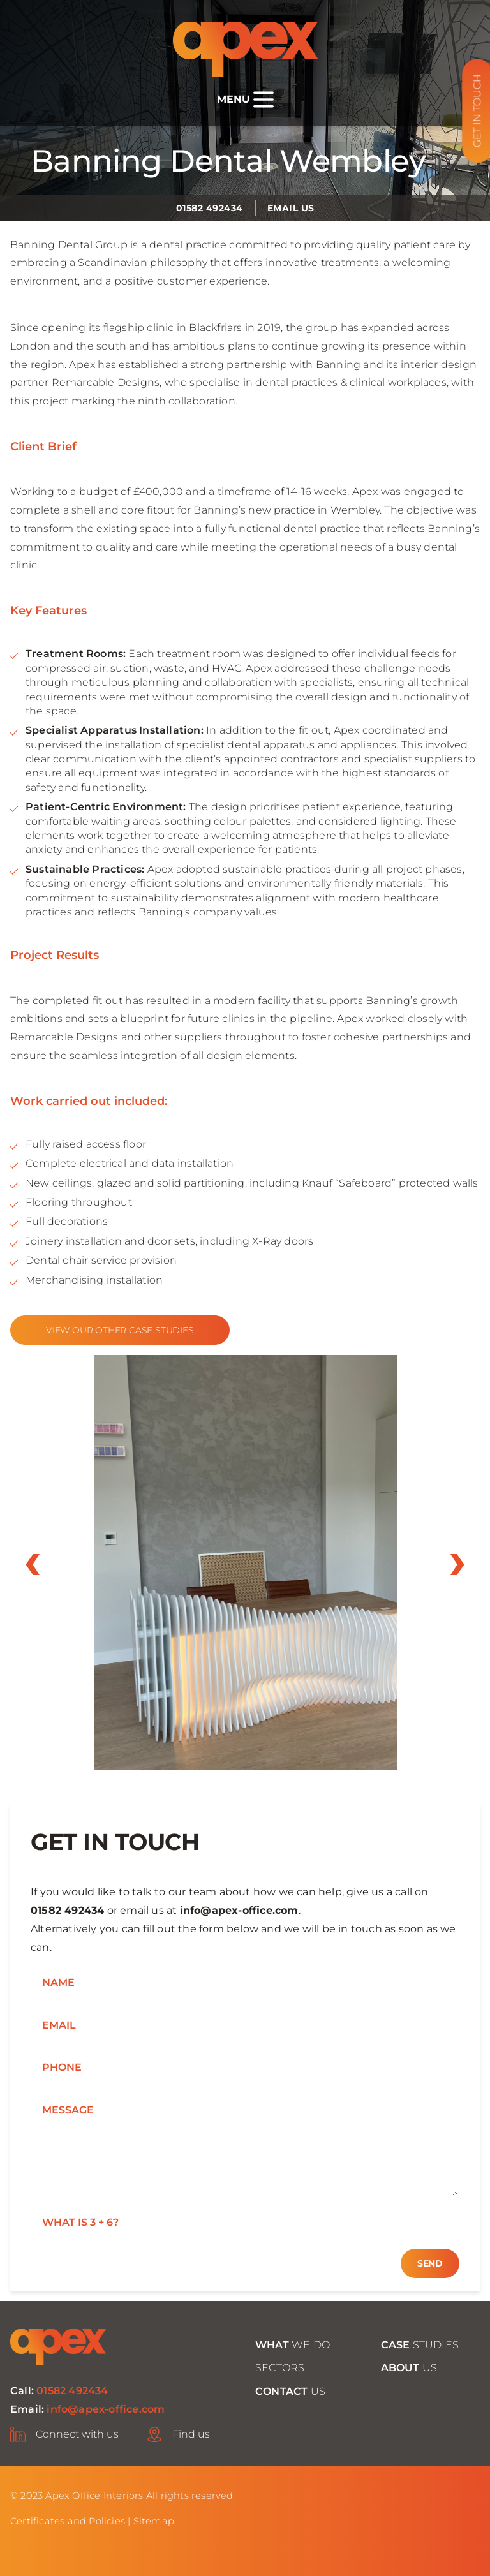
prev (33, 1564)
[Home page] (245, 49)
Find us (191, 2434)
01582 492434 (209, 208)
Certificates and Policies (67, 2521)
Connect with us (77, 2434)
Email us (291, 208)
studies (420, 2345)
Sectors (279, 2368)
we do (292, 2345)
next (457, 1564)
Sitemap (153, 2521)
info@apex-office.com (239, 1910)
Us (409, 2368)
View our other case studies (120, 1330)
